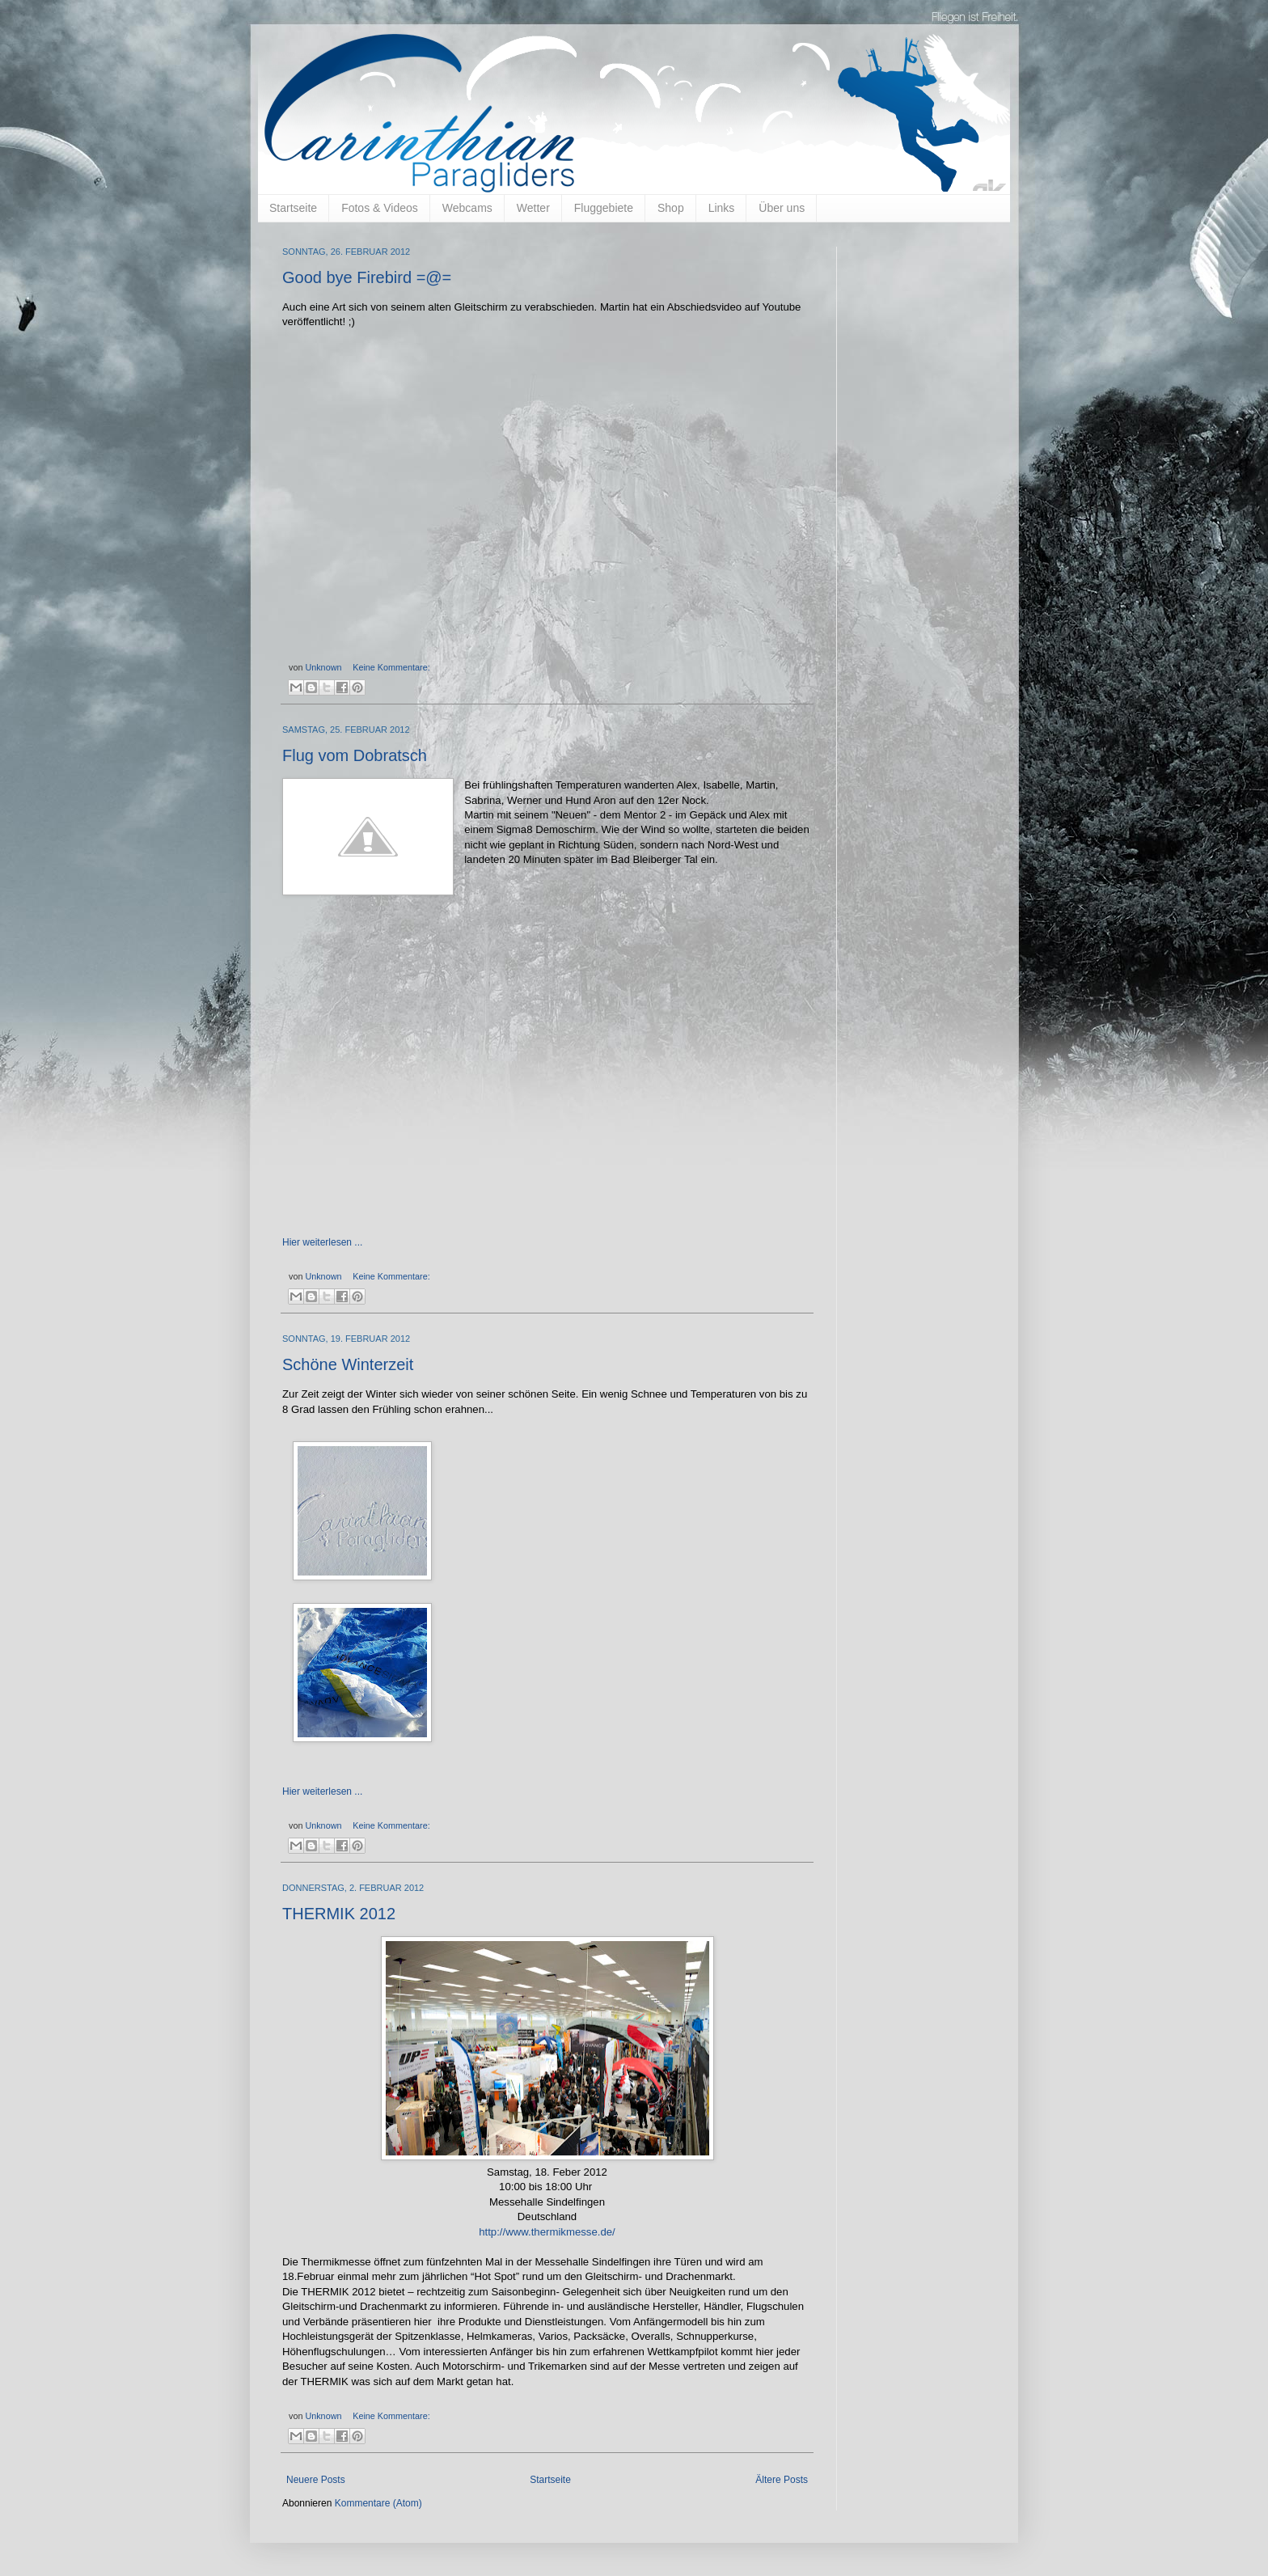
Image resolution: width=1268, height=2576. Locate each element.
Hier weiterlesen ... (322, 1242)
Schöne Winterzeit (347, 1364)
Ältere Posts (781, 2479)
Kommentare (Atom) (378, 2503)
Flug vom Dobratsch (354, 755)
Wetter (533, 207)
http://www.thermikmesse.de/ (547, 2232)
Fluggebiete (603, 207)
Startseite (293, 207)
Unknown (324, 667)
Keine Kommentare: (391, 667)
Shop (670, 207)
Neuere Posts (315, 2479)
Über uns (782, 207)
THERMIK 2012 (338, 1913)
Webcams (467, 207)
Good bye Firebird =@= (366, 277)
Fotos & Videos (379, 207)
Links (721, 207)
